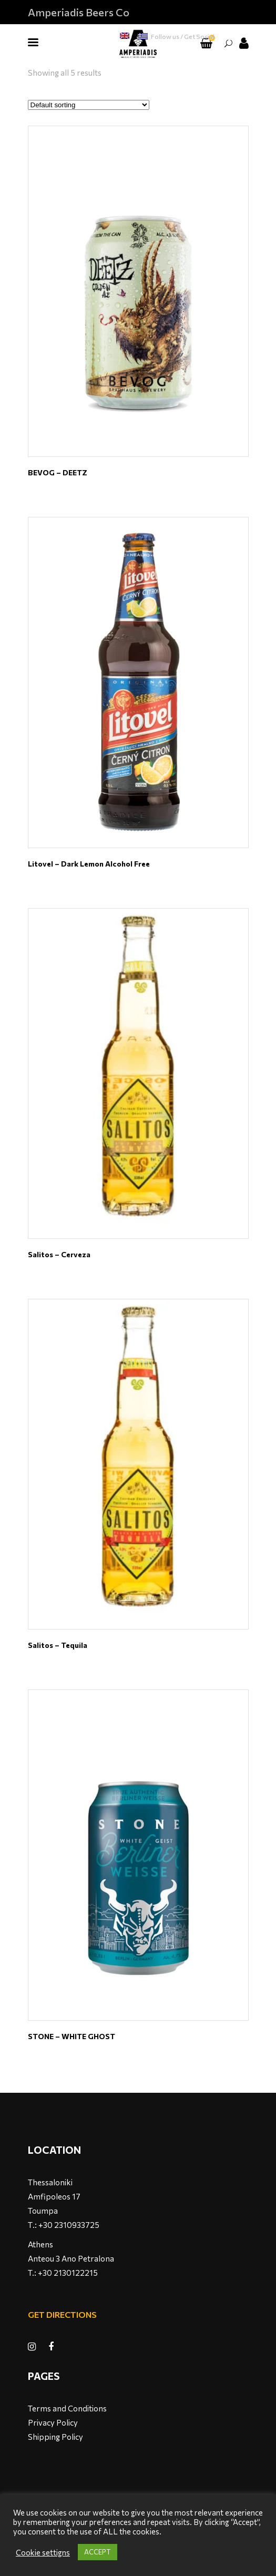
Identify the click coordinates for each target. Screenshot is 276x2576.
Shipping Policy (55, 2436)
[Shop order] (88, 105)
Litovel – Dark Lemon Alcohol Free (89, 863)
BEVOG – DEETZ (57, 472)
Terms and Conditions (67, 2408)
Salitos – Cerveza (59, 1254)
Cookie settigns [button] (43, 2552)
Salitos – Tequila (57, 1645)
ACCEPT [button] (97, 2552)
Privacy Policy (53, 2422)
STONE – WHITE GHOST (71, 2036)
